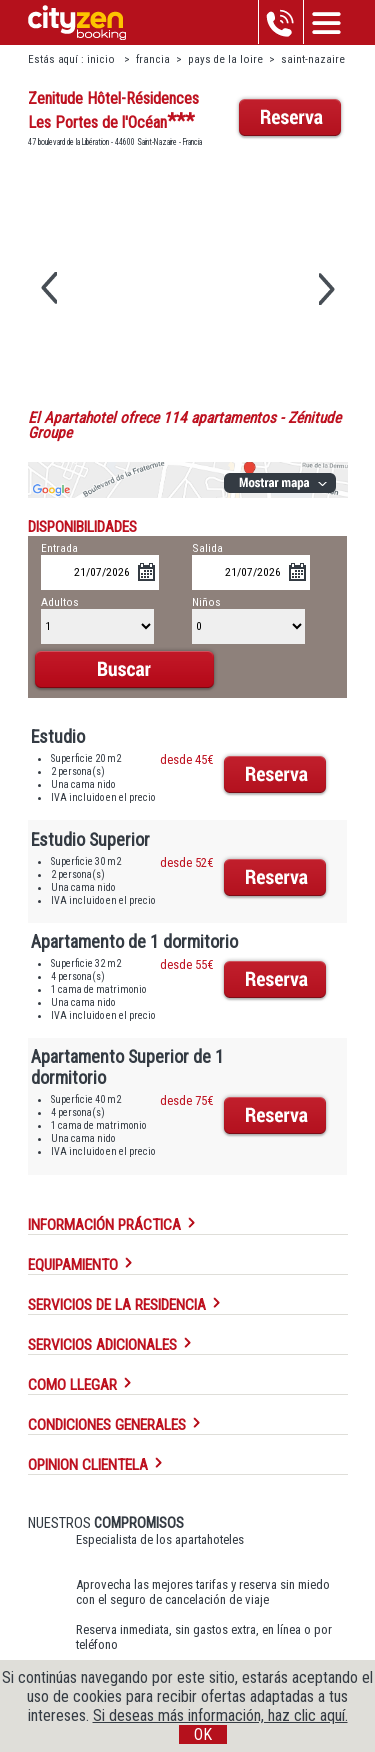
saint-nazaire (313, 59)
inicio (102, 59)
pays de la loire (225, 59)
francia (153, 59)
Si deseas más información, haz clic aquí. (220, 1715)
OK (203, 1734)
